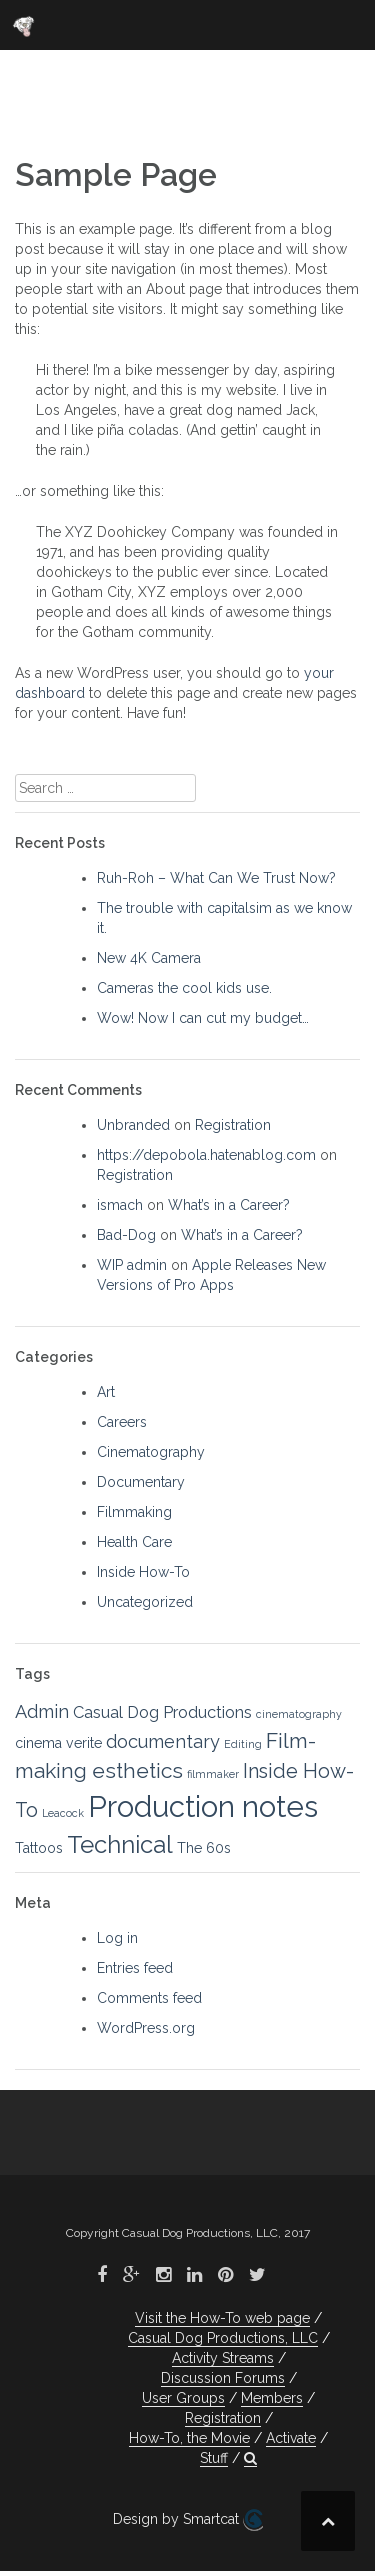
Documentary (141, 1482)
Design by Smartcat (188, 2520)
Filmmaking (134, 1512)
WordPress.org (146, 2028)
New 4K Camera (149, 958)
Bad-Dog (126, 1235)
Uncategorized (145, 1602)
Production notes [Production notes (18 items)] (203, 1806)
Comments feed (149, 1998)
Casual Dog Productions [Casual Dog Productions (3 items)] (162, 1712)
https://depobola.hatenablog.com (206, 1155)
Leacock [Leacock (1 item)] (63, 1813)
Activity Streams (223, 2358)
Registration (233, 1125)
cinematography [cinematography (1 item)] (299, 1714)
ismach (120, 1205)
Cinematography (151, 1452)
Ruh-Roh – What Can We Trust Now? (216, 878)
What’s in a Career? (229, 1205)
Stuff (214, 2458)
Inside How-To (143, 1572)
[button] (250, 2458)
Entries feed (135, 1968)
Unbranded (133, 1125)
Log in (117, 1938)
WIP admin (132, 1265)
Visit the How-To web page (222, 2318)
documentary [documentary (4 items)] (163, 1741)
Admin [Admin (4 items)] (42, 1711)
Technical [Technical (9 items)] (120, 1844)
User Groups (183, 2398)
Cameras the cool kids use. (184, 988)
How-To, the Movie (189, 2438)
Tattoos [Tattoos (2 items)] (39, 1848)
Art (106, 1392)
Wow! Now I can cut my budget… (203, 1018)
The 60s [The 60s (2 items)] (204, 1848)
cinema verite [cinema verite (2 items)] (58, 1743)
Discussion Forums (223, 2378)
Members (272, 2398)
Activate (291, 2438)
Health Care (134, 1542)
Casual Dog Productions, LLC (223, 2338)
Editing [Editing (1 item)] (243, 1744)
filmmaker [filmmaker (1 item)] (213, 1774)
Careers (122, 1422)
